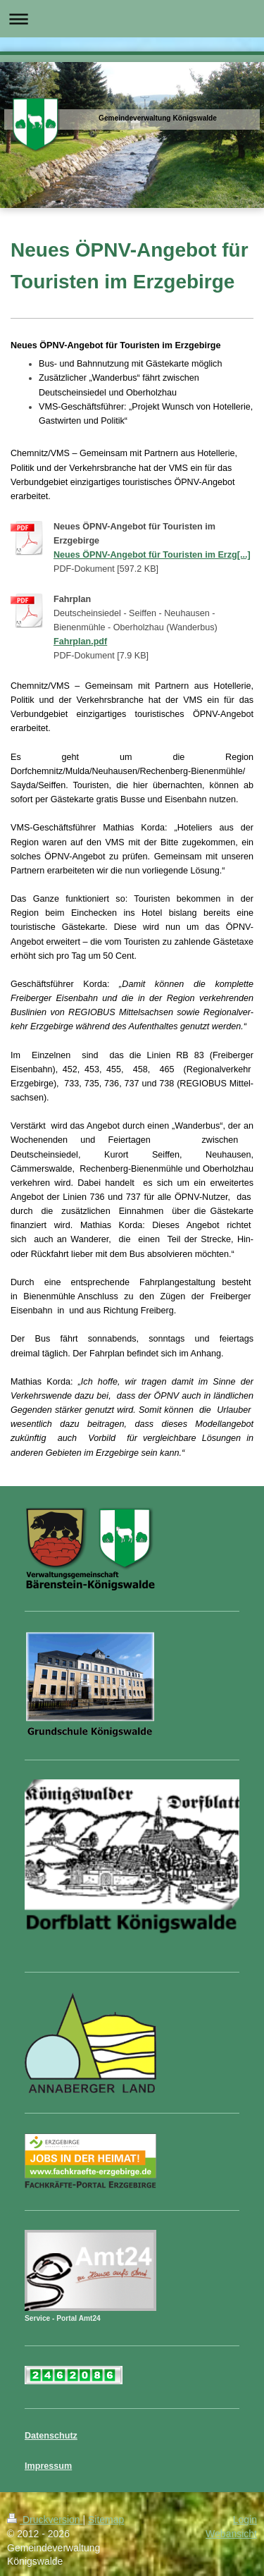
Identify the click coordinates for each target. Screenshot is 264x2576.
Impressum (48, 2466)
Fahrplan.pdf (80, 641)
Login (245, 2519)
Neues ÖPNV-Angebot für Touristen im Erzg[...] (152, 555)
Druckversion (44, 2519)
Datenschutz (51, 2436)
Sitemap (106, 2519)
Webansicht (231, 2533)
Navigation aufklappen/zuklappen (132, 19)
